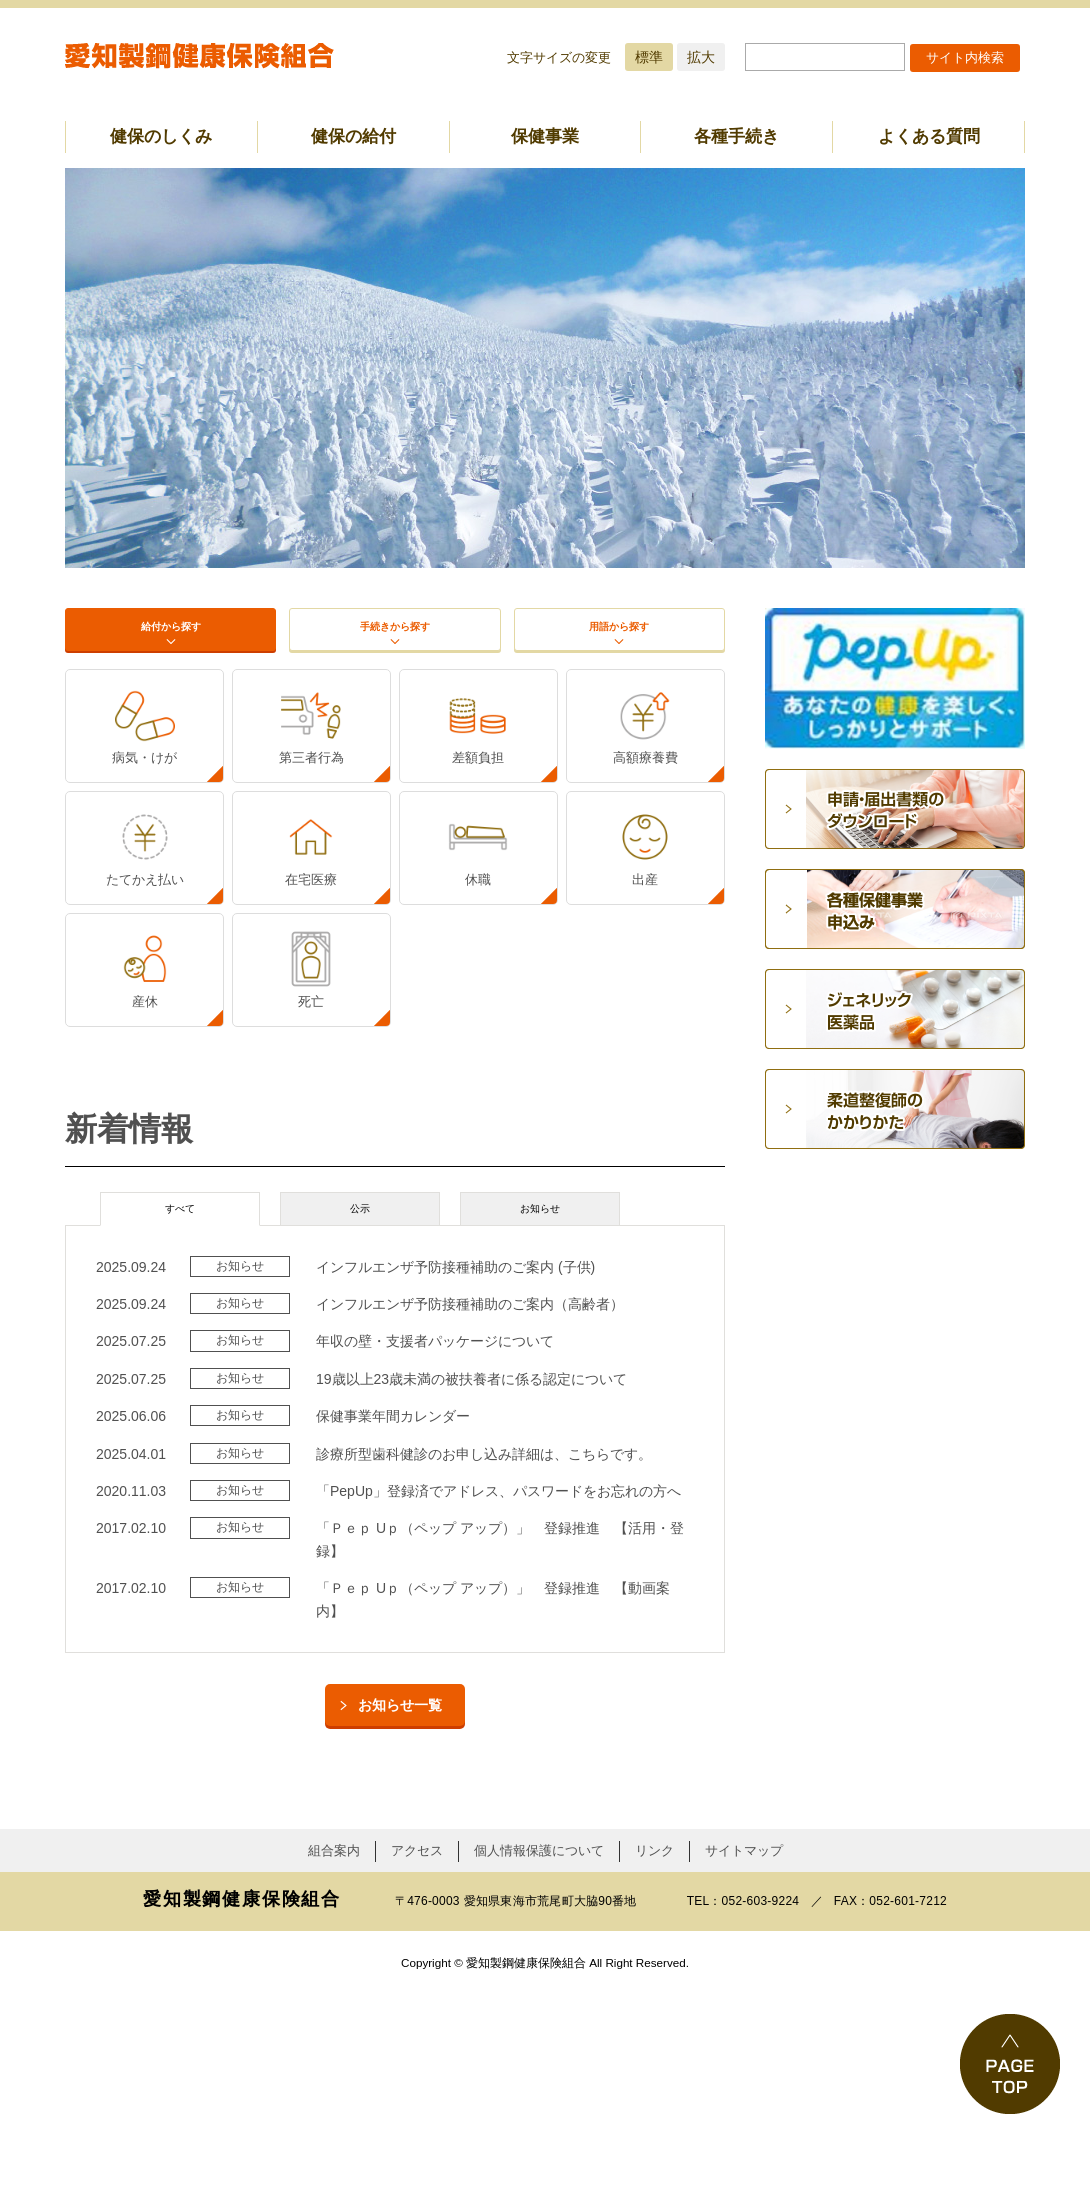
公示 (360, 1402)
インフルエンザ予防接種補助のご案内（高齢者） (470, 1505)
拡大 (701, 57)
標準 (649, 57)
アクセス (417, 2051)
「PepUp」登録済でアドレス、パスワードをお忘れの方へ (498, 1692)
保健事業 (545, 136)
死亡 (311, 1174)
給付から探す (170, 653)
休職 (478, 1006)
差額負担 (478, 838)
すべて (180, 1402)
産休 (145, 1174)
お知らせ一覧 (400, 1905)
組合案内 (334, 2051)
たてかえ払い (145, 1006)
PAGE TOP (1010, 2064)
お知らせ (540, 1402)
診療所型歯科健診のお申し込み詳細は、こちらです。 (484, 1654)
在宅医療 (311, 1006)
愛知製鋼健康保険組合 (200, 56)
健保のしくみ (161, 136)
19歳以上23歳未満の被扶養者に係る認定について (471, 1579)
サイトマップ (744, 2051)
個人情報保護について (539, 2051)
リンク (654, 2051)
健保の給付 (353, 136)
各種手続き (736, 136)
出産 (645, 1006)
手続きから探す (395, 653)
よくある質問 (929, 136)
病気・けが (145, 838)
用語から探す (619, 653)
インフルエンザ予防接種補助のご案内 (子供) (455, 1467)
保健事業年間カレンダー (393, 1617)
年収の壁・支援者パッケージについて (435, 1542)
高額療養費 (645, 838)
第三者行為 (311, 838)
